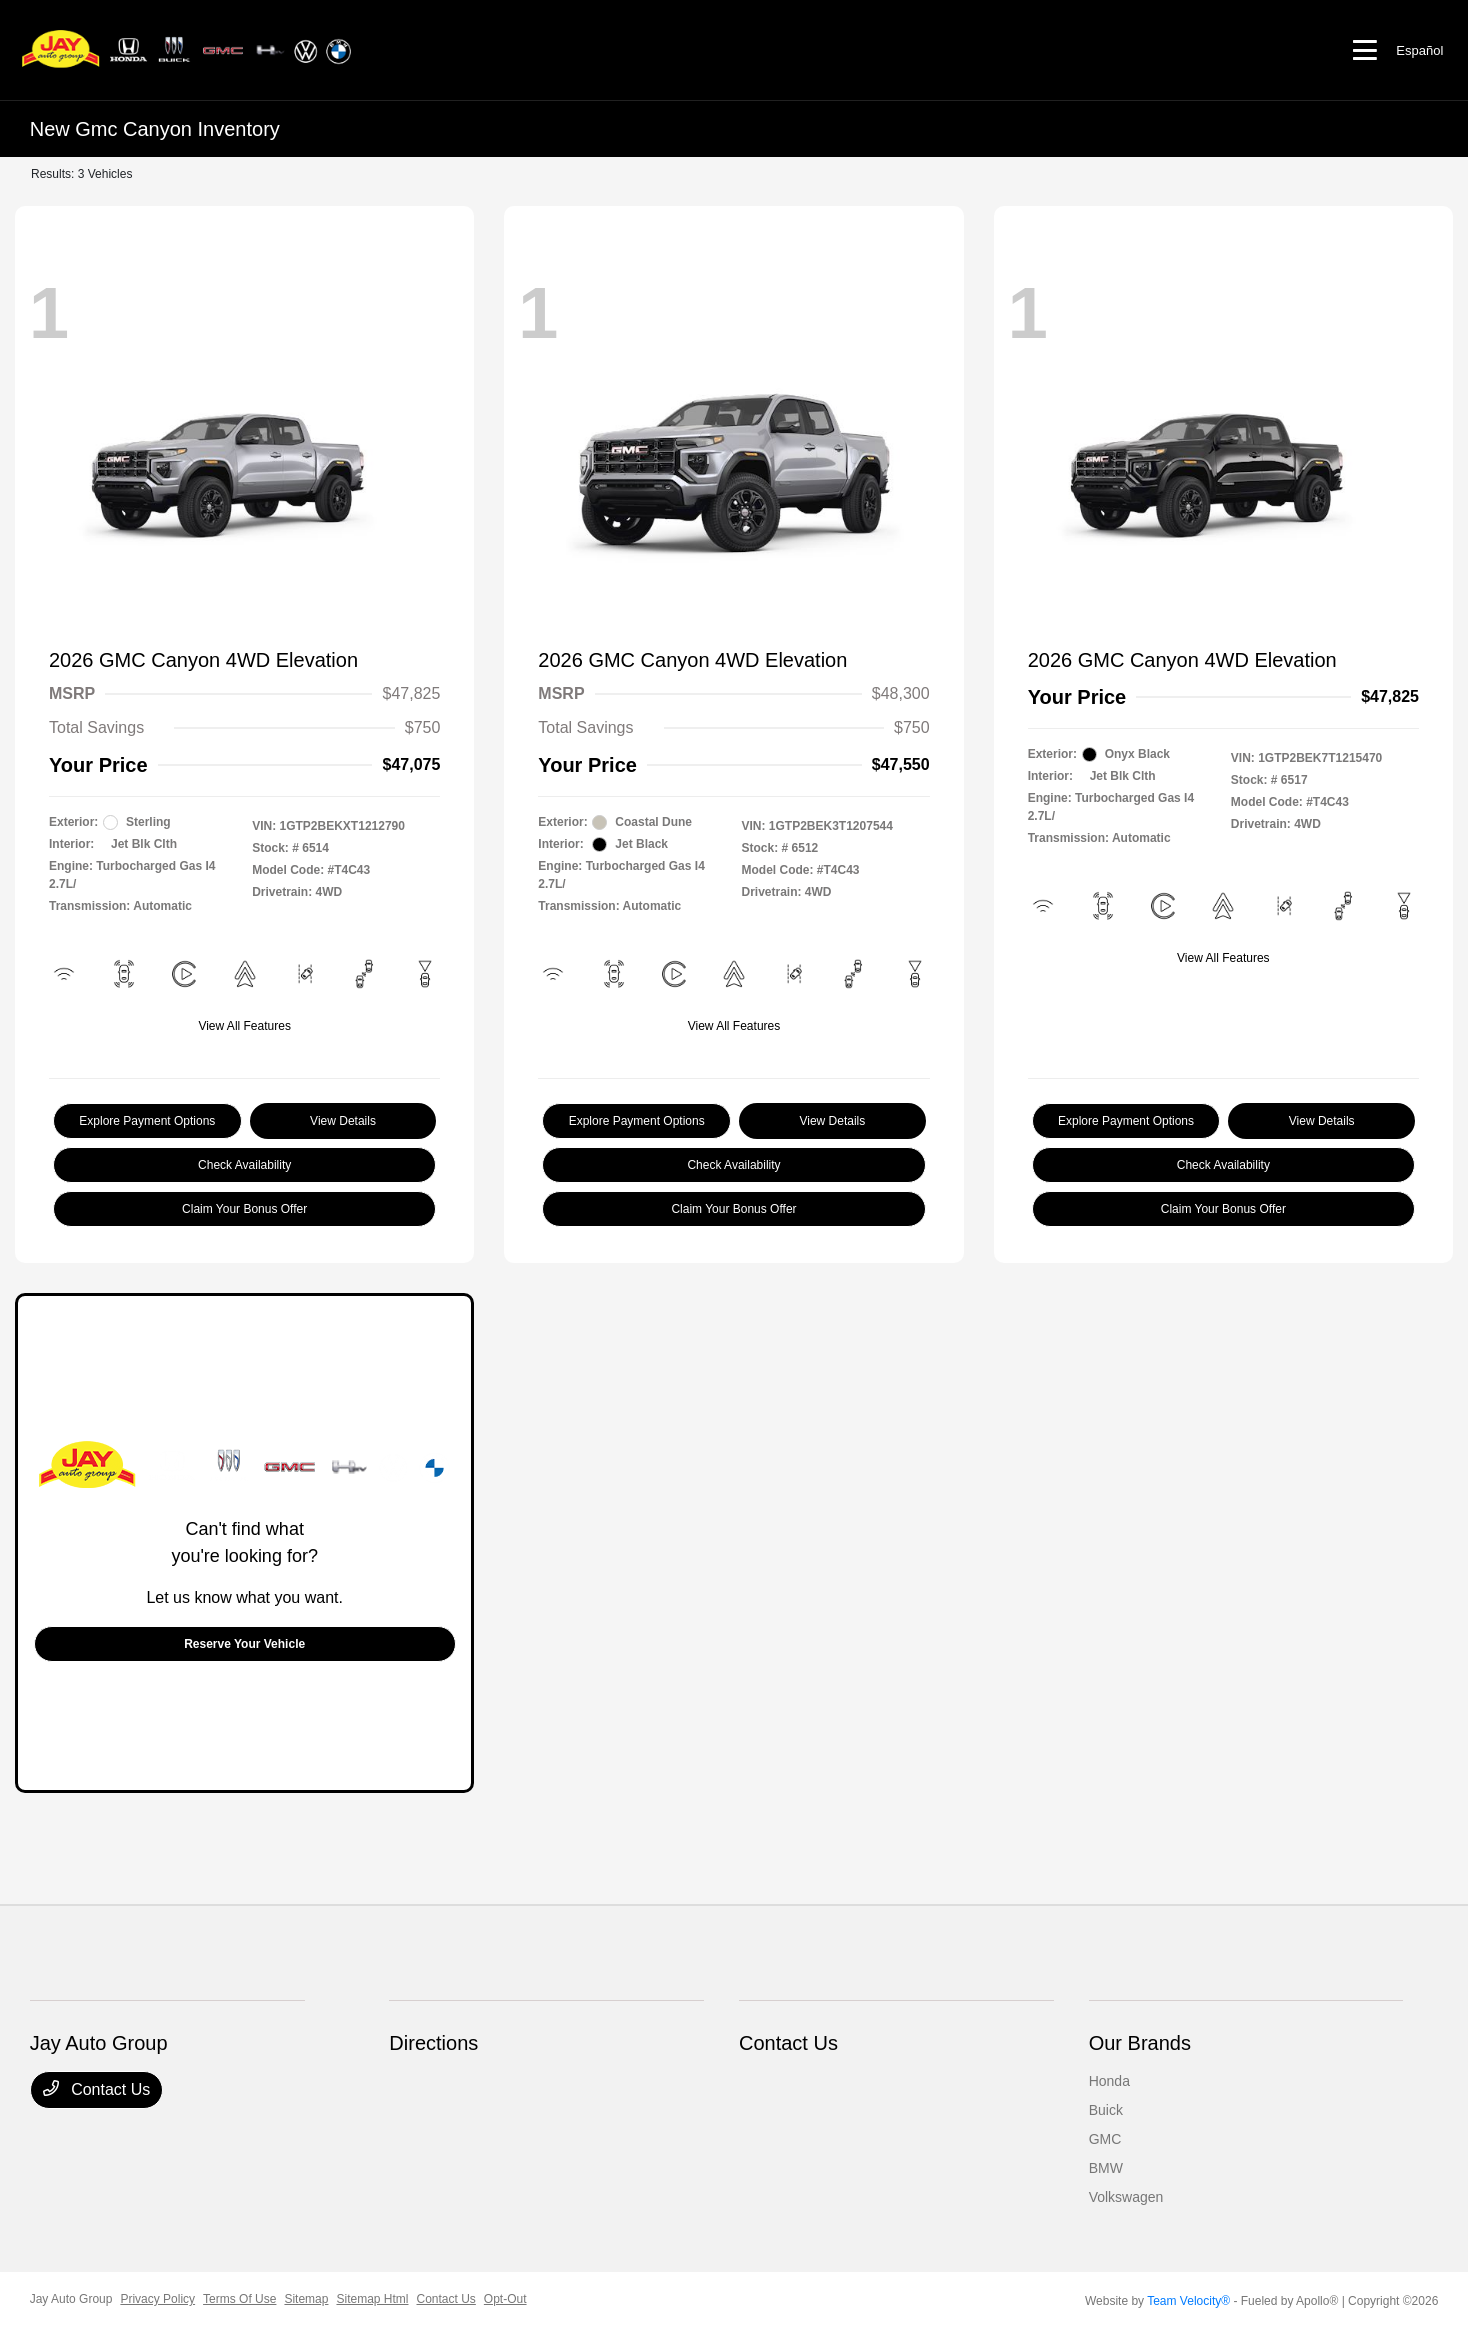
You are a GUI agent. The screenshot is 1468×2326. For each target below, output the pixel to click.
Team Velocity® (1188, 2301)
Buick (1106, 2110)
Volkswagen (1126, 2197)
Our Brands (1140, 2043)
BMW (1106, 2168)
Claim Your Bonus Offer (244, 1209)
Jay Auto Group (71, 2299)
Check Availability (244, 1165)
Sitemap (306, 2299)
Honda (1109, 2081)
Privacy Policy (157, 2299)
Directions (433, 2043)
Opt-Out (505, 2299)
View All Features (244, 1026)
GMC (1105, 2139)
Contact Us (97, 2089)
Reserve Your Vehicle (244, 1644)
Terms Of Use (239, 2299)
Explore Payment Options (147, 1121)
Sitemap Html (372, 2299)
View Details (343, 1121)
